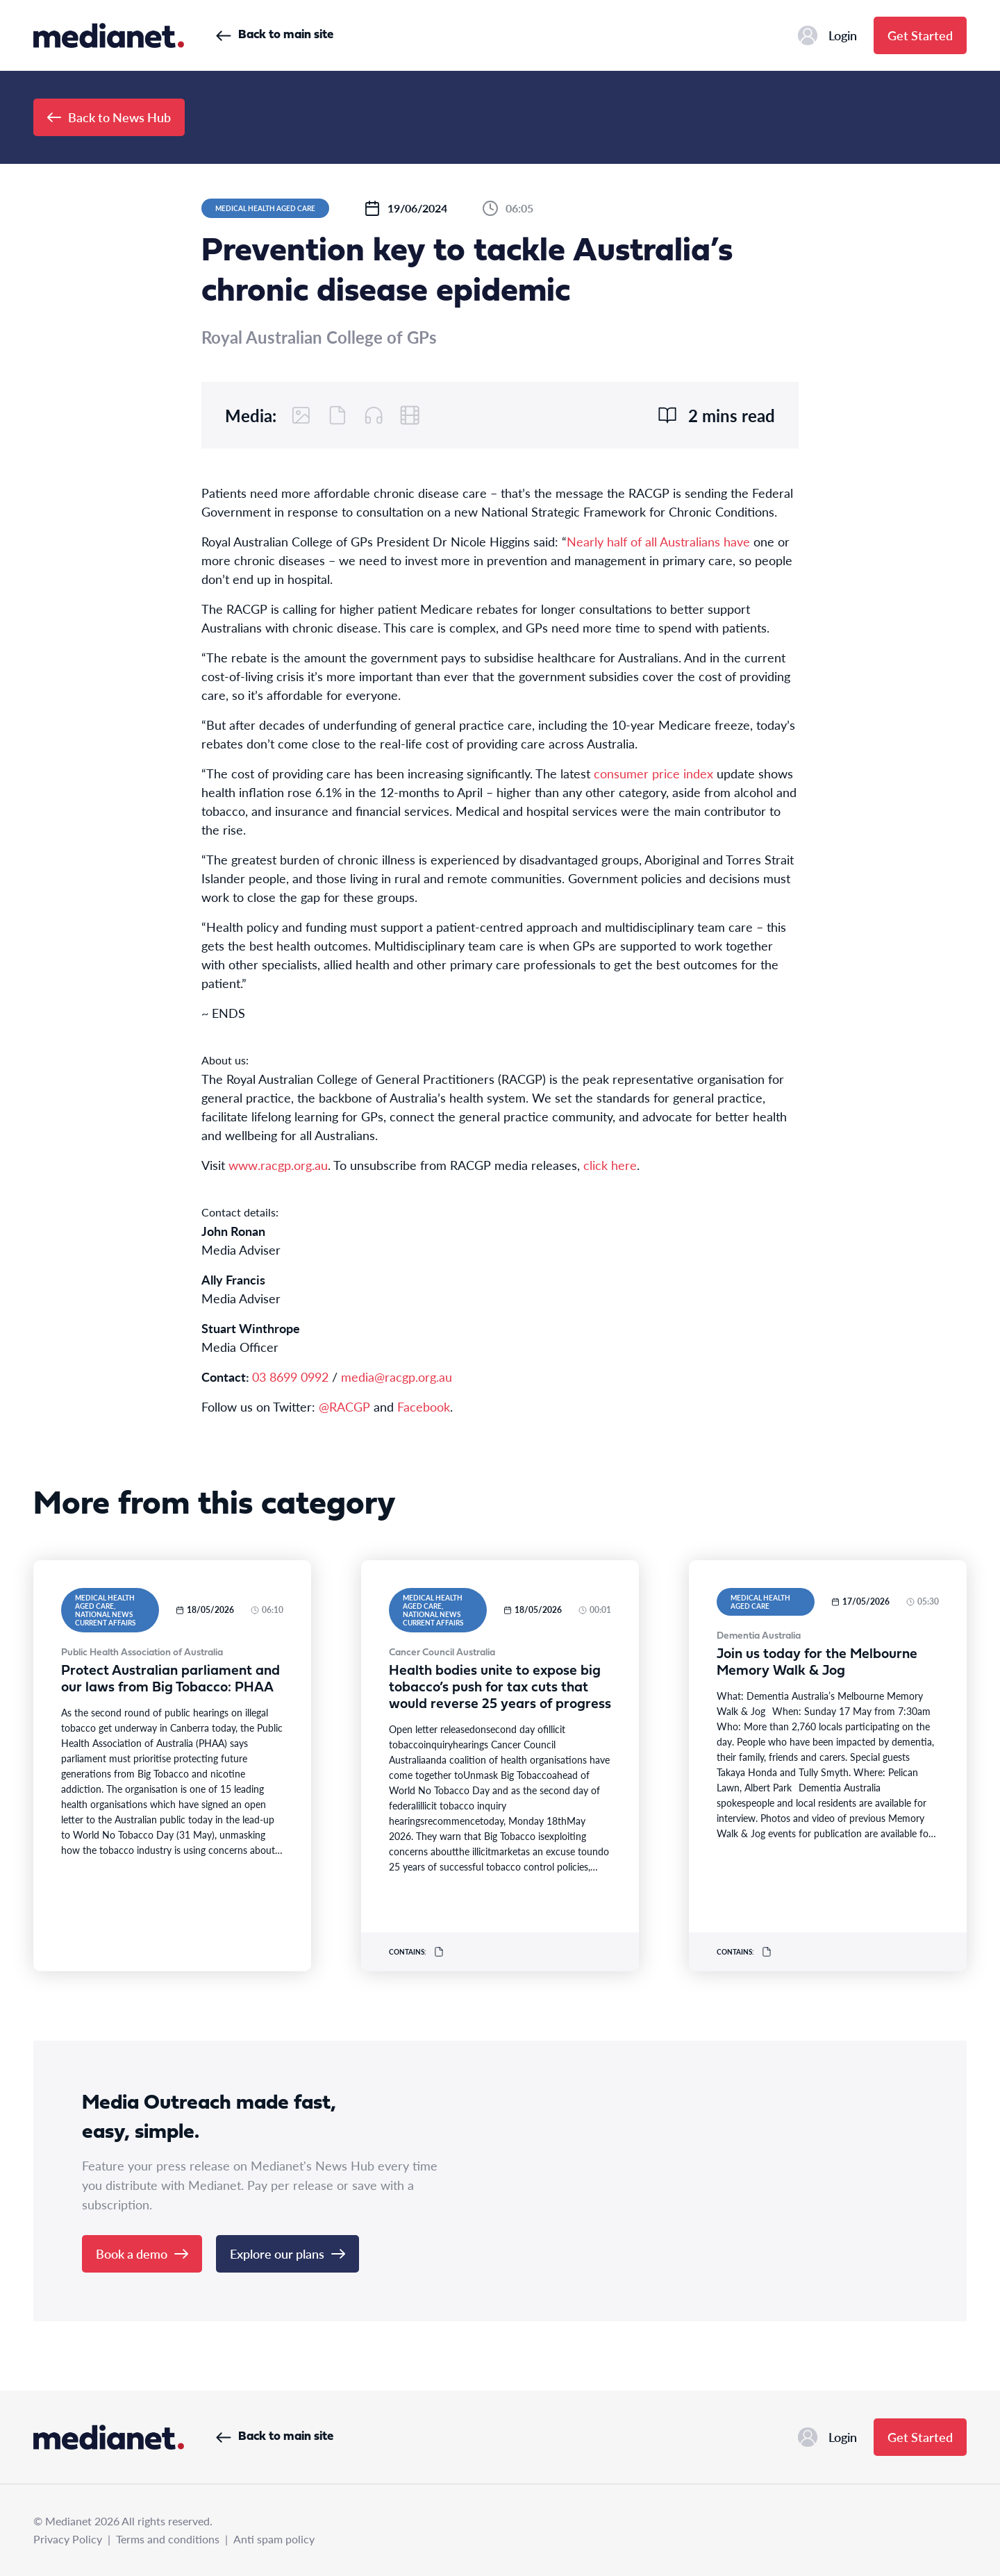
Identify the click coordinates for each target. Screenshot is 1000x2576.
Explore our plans (287, 2253)
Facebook (423, 1406)
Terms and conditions (167, 2539)
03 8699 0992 (290, 1376)
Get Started (920, 35)
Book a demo (142, 2253)
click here (610, 1164)
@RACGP (344, 1406)
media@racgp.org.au (396, 1376)
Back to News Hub (109, 117)
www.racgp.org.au (278, 1164)
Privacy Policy (67, 2539)
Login (827, 35)
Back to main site (274, 35)
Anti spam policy (274, 2539)
